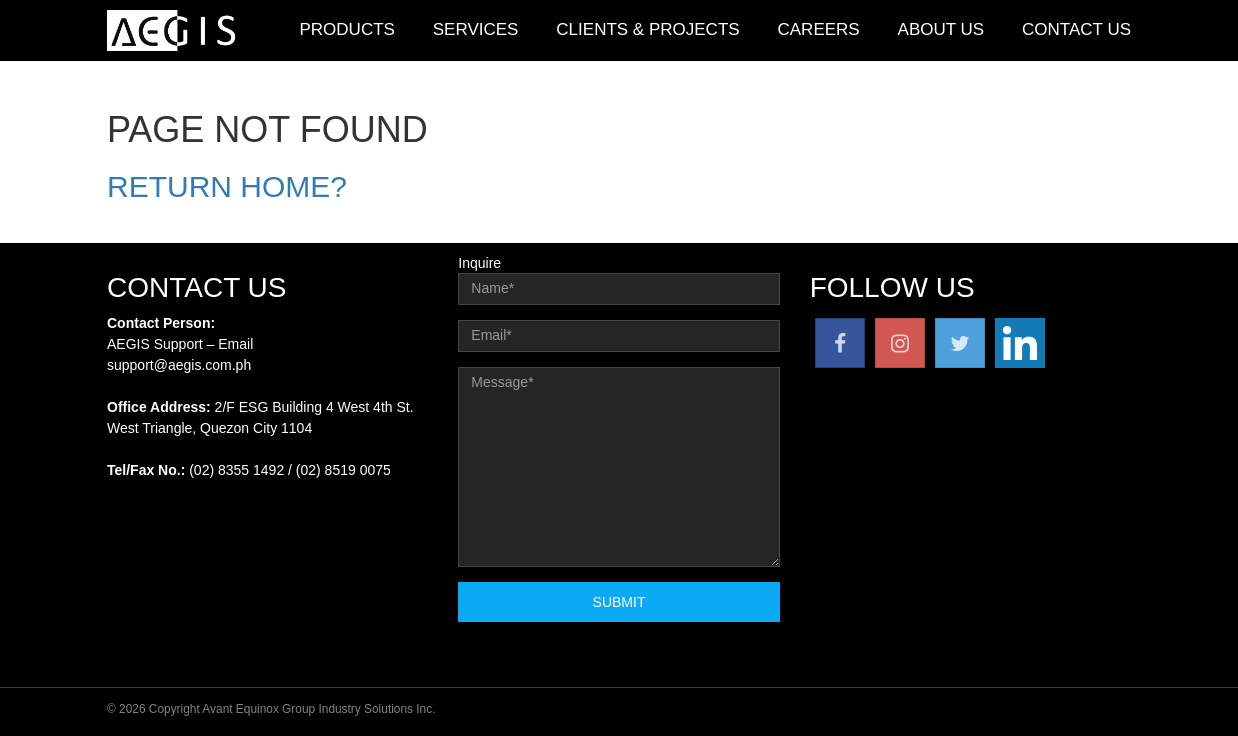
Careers (819, 29)
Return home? (227, 186)
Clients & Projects (647, 29)
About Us (941, 29)
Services (476, 29)
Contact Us (1076, 29)
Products (346, 29)
